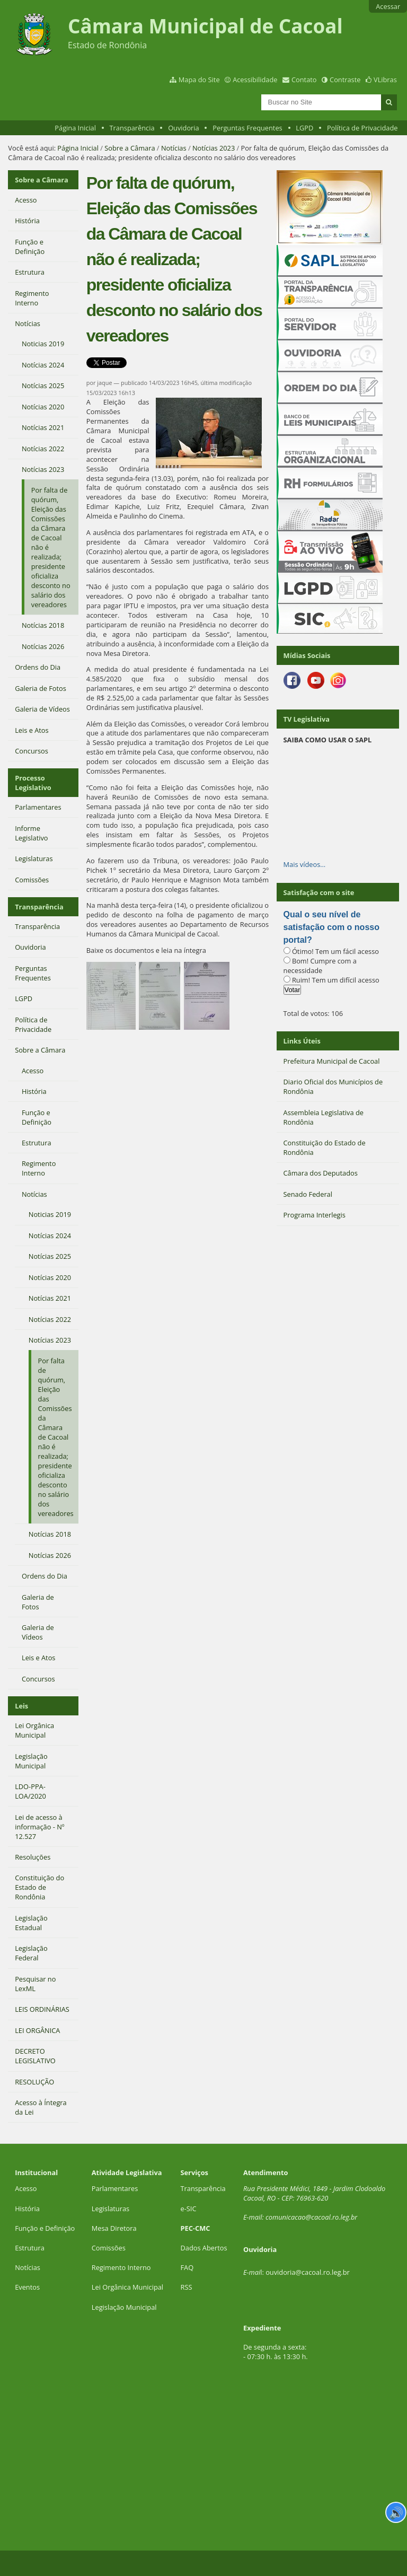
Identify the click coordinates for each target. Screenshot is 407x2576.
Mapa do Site (199, 79)
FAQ (187, 2267)
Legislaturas (110, 2208)
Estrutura (30, 2248)
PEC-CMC (195, 2228)
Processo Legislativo (33, 782)
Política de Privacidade (362, 128)
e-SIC (189, 2208)
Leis (21, 1706)
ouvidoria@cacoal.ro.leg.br (308, 2272)
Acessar (388, 6)
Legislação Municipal (124, 2307)
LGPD (304, 128)
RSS (186, 2287)
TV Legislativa (307, 719)
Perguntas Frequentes (247, 128)
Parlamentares (115, 2188)
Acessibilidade (255, 79)
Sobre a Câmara (129, 148)
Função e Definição (45, 2228)
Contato (304, 79)
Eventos (27, 2287)
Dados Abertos (204, 2248)
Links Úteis (302, 1041)
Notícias (174, 148)
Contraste (345, 79)
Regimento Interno (121, 2267)
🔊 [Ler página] (396, 2512)
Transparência (132, 128)
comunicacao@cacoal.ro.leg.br (311, 2217)
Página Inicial (75, 128)
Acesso (26, 2188)
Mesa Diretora (114, 2228)
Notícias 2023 (213, 148)
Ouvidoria (183, 128)
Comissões (109, 2248)
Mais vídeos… (305, 864)
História (27, 2208)
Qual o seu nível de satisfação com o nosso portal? (331, 927)
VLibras (385, 79)
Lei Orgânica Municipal (127, 2287)
